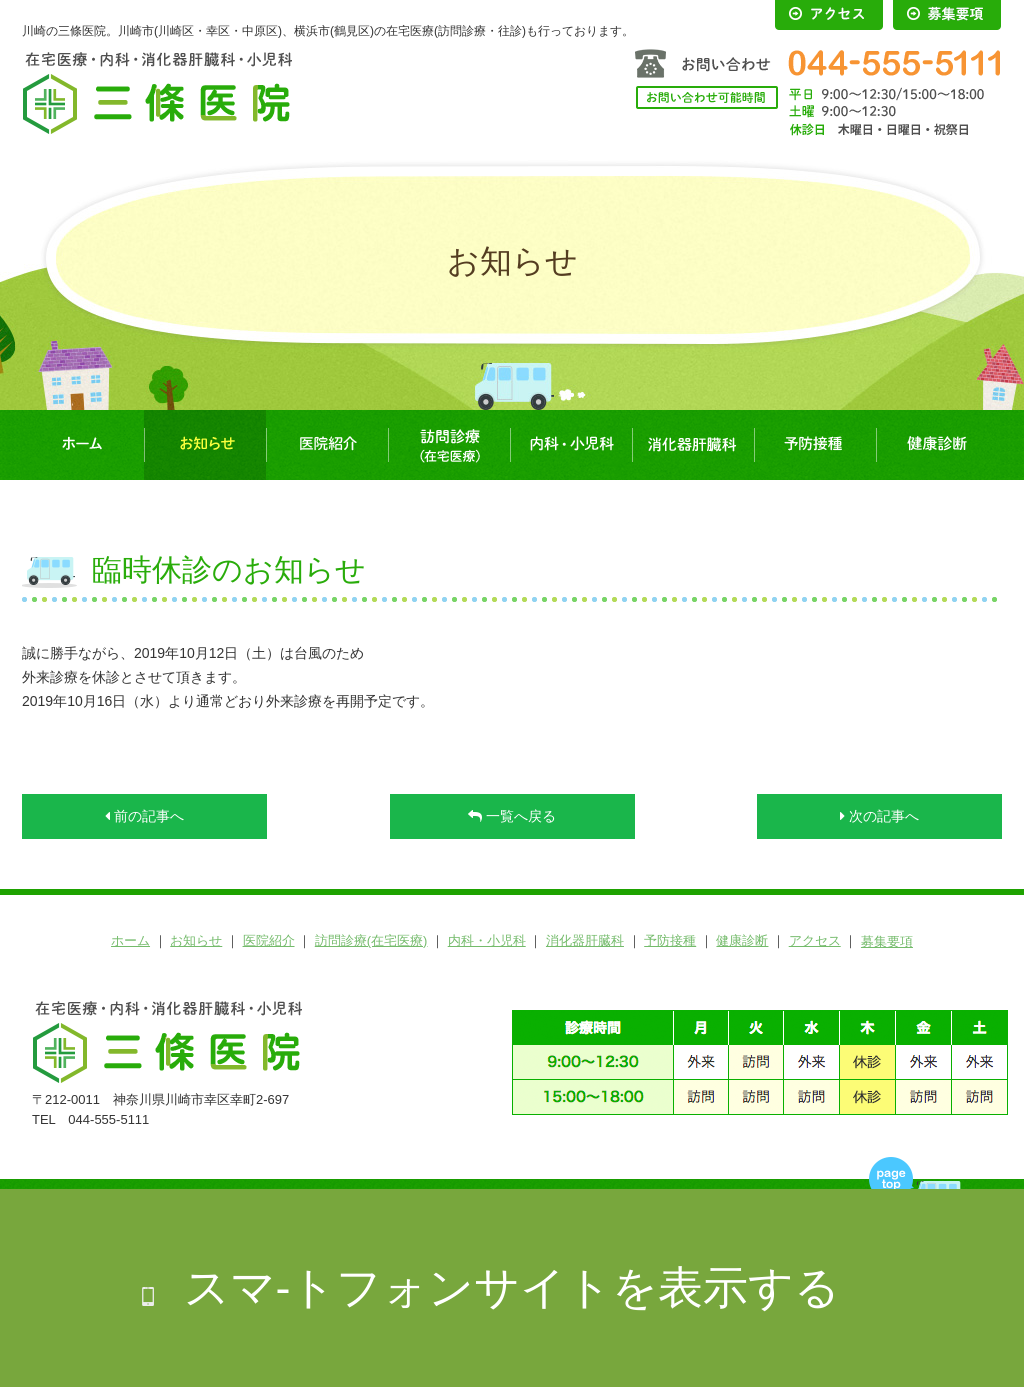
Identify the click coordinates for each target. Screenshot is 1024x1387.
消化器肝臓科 (693, 445)
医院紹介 (327, 445)
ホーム (83, 445)
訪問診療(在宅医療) (449, 445)
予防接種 (815, 445)
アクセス (815, 940)
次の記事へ (879, 816)
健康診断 (937, 445)
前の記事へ (144, 816)
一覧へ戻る (512, 816)
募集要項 (887, 941)
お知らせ (205, 445)
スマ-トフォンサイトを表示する (512, 1287)
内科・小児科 (571, 445)
